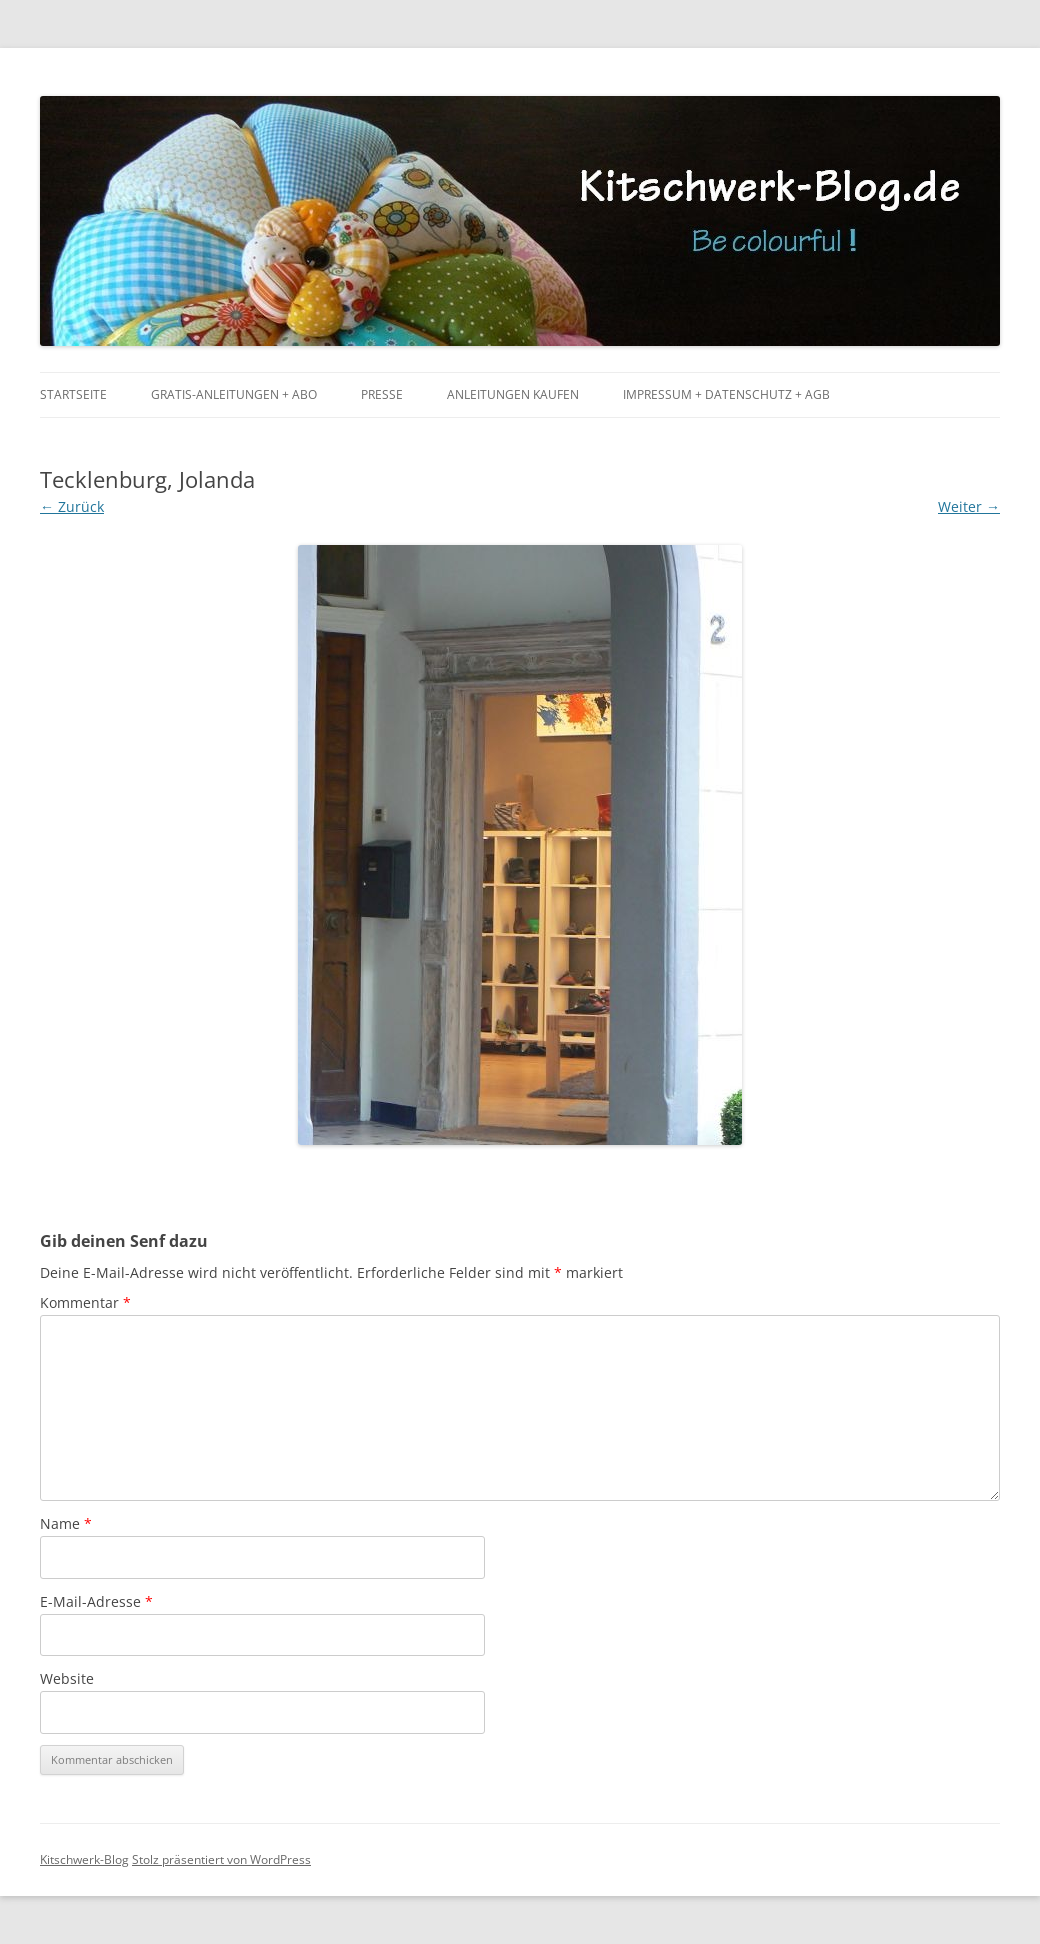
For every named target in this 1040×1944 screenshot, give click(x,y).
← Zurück (72, 506)
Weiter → (969, 506)
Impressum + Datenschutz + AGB (726, 394)
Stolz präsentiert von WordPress (221, 1859)
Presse (382, 394)
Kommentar (85, 1302)
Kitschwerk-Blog (84, 1859)
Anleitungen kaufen (513, 394)
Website (67, 1678)
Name (66, 1523)
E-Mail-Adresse (96, 1601)
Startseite (73, 394)
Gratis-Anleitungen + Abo (234, 394)
